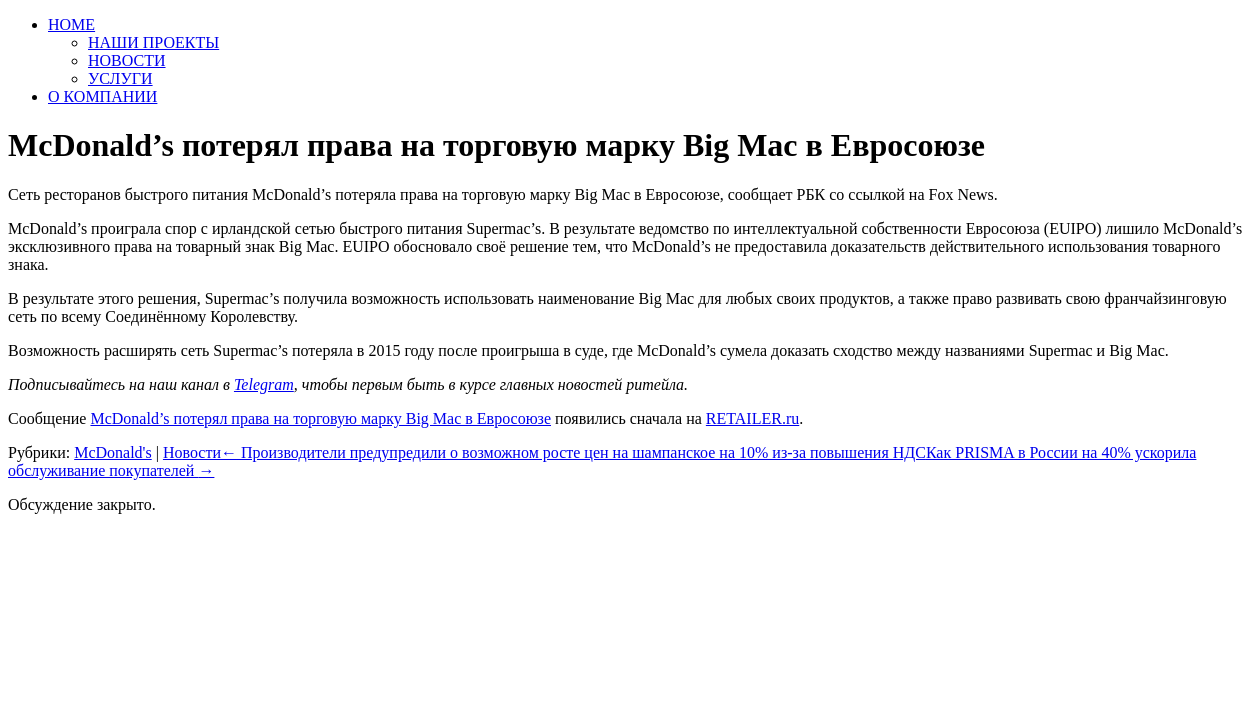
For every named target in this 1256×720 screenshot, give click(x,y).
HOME (71, 24)
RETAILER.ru (752, 418)
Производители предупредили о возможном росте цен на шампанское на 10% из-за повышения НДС (573, 452)
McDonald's (113, 452)
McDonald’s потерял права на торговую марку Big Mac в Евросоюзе (320, 418)
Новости (192, 452)
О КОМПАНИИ (102, 96)
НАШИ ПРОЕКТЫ (153, 42)
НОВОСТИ (127, 60)
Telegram (264, 384)
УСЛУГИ (120, 78)
